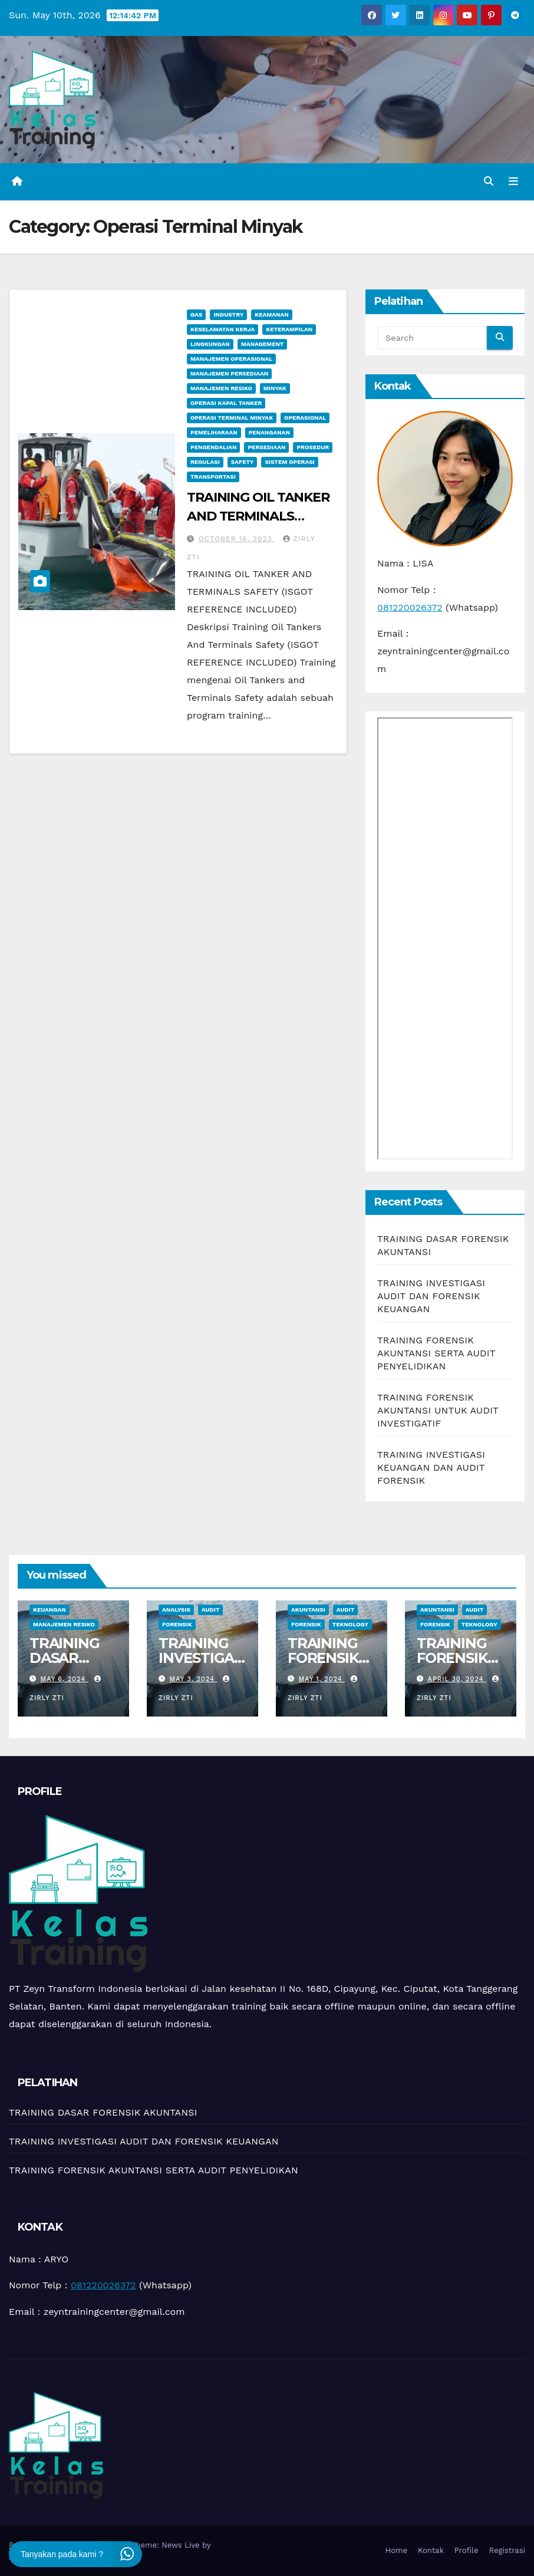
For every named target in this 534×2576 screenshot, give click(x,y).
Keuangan (49, 1609)
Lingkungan (210, 344)
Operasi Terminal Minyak (231, 417)
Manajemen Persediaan (229, 373)
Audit (211, 1609)
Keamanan (271, 314)
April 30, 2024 (457, 1679)
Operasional (305, 417)
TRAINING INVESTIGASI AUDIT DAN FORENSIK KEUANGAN (431, 1296)
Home (396, 2550)
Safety (242, 462)
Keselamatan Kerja (222, 329)
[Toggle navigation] (513, 182)
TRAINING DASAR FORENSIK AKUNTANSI (103, 2112)
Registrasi (507, 2550)
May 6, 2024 (64, 1679)
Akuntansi (308, 1609)
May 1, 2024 (322, 1679)
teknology (350, 1624)
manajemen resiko (221, 388)
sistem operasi (289, 462)
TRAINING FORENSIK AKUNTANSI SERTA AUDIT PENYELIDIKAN (436, 1353)
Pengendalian (213, 447)
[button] (488, 181)
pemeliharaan (214, 432)
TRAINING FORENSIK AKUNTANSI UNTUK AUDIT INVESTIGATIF (438, 1410)
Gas (196, 314)
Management (262, 344)
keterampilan (289, 329)
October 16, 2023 (237, 539)
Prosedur (312, 447)
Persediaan (266, 447)
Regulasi (205, 462)
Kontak (431, 2550)
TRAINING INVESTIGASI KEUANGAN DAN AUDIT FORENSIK (431, 1467)
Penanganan (269, 432)
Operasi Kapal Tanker (226, 403)
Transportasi (213, 476)
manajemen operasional (231, 358)
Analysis (176, 1609)
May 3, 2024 (193, 1679)
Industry (228, 314)
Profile (466, 2550)
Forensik (177, 1624)
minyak (274, 388)
